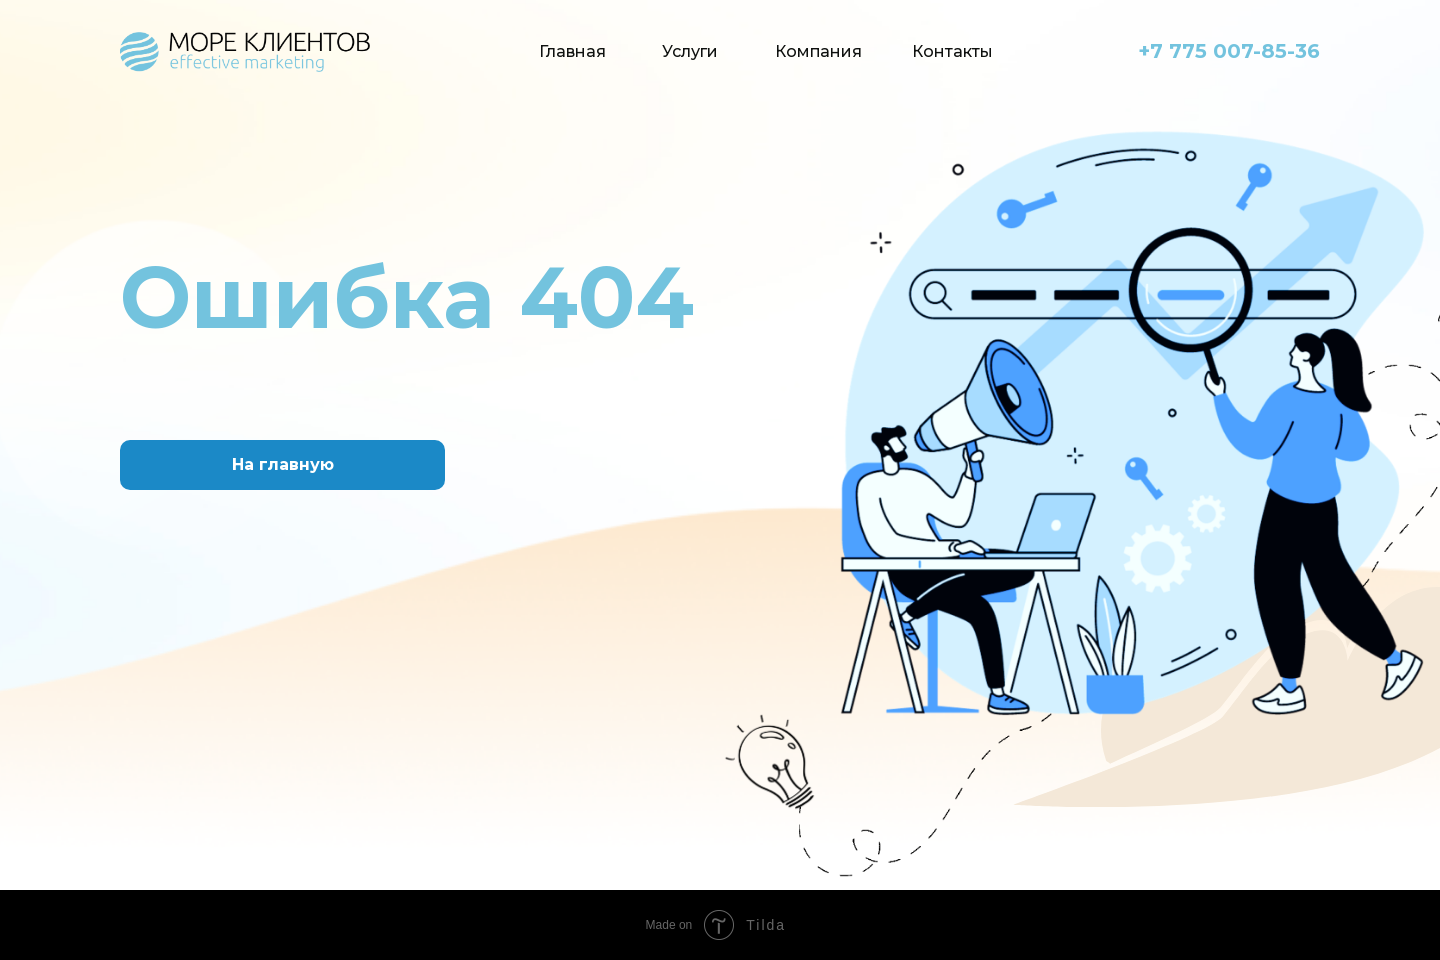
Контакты (952, 51)
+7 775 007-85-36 (1229, 51)
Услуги (690, 51)
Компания (818, 51)
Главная (572, 51)
